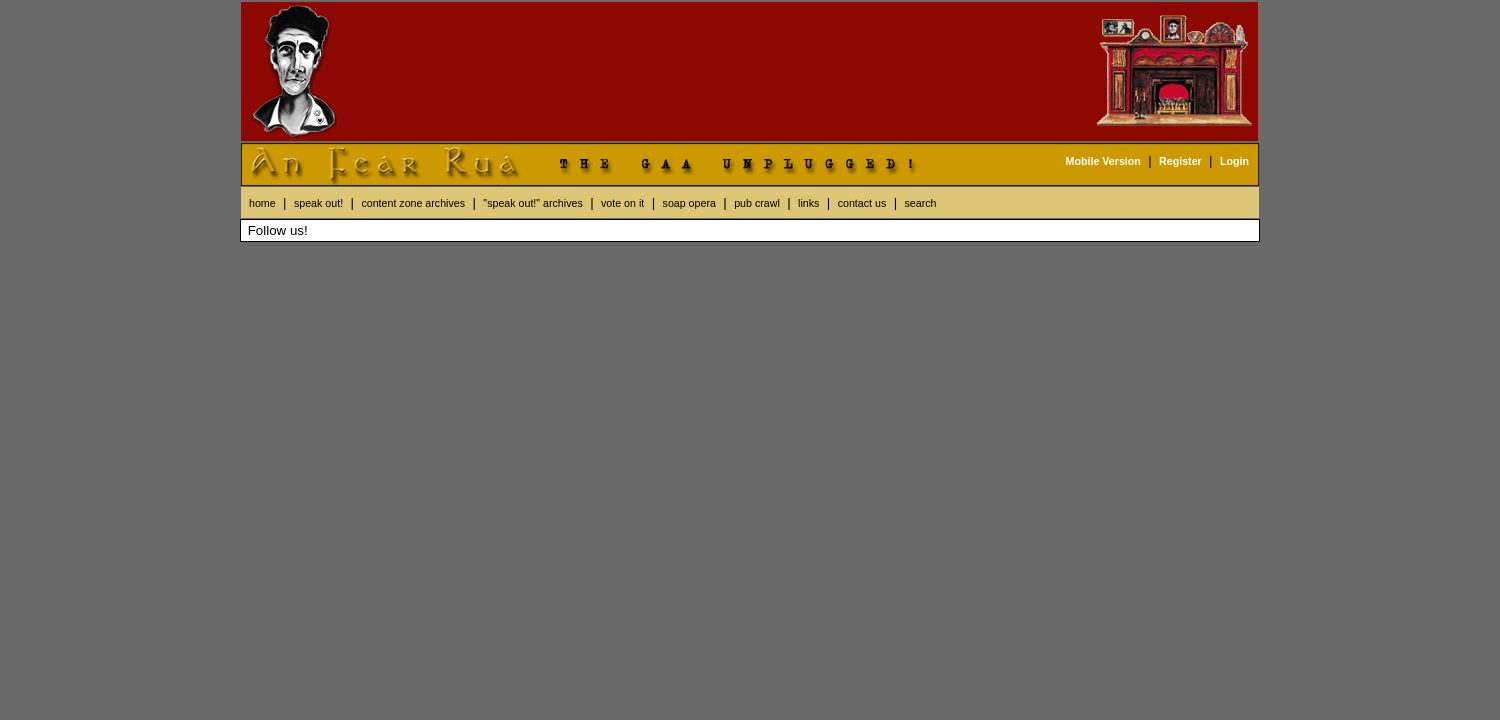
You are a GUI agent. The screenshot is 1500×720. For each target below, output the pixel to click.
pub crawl (757, 203)
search (921, 203)
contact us (862, 203)
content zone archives (413, 203)
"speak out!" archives (532, 203)
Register (1180, 161)
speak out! (318, 203)
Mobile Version (1103, 161)
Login (1234, 161)
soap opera (689, 203)
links (808, 203)
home (262, 203)
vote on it (622, 203)
